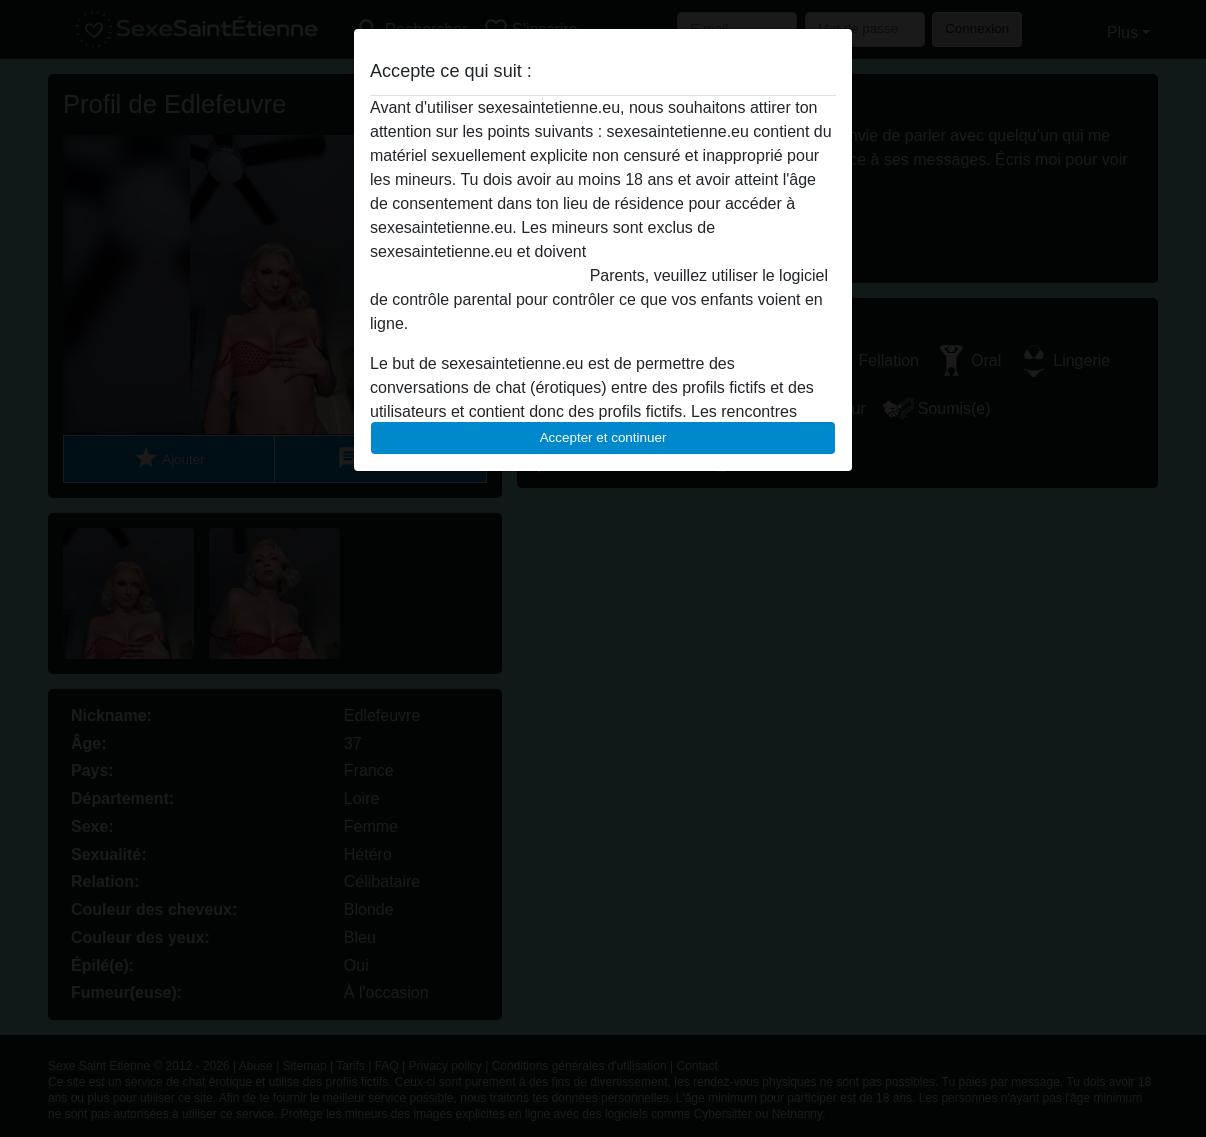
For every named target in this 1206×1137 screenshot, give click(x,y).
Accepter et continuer (603, 437)
